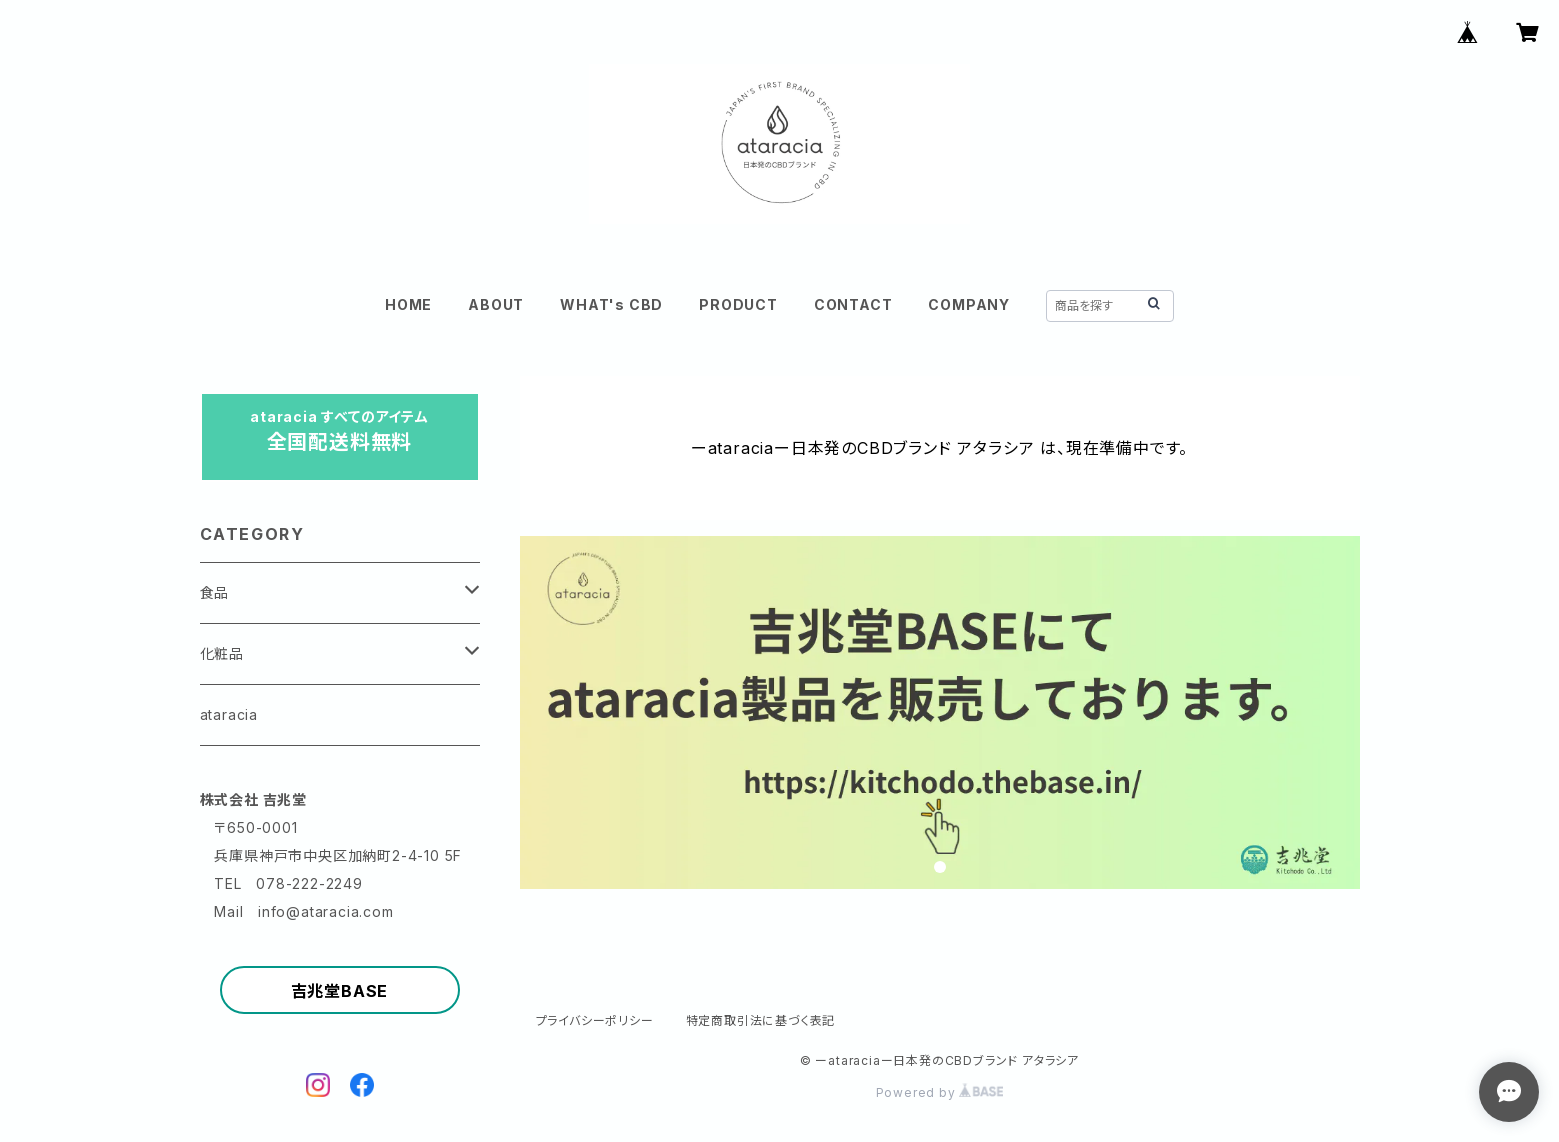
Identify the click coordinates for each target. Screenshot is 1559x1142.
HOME (408, 304)
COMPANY (969, 304)
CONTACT (853, 304)
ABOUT (496, 304)
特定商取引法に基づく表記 (761, 1020)
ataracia (229, 714)
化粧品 (222, 653)
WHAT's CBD (611, 304)
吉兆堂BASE (340, 991)
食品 (215, 592)
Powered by (940, 1092)
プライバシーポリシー (595, 1020)
